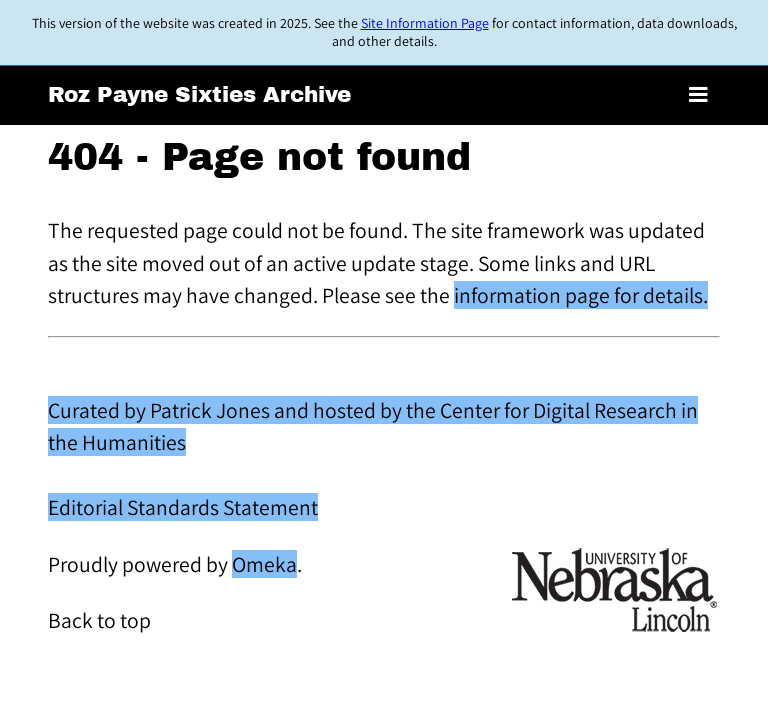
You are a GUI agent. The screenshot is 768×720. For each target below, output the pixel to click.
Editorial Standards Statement (183, 507)
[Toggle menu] (698, 95)
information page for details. (581, 295)
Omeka (264, 564)
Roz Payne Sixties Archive (199, 95)
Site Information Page (425, 23)
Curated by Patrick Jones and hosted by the (244, 410)
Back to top (99, 620)
